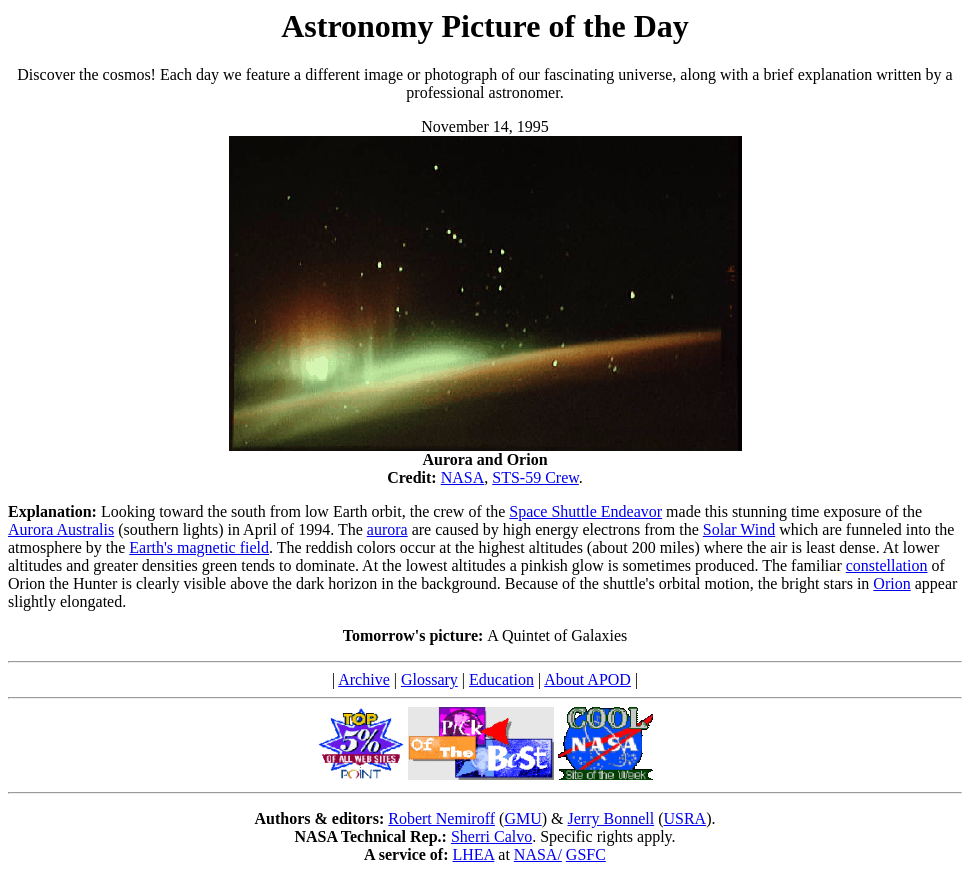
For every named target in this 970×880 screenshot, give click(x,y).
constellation (887, 565)
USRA (684, 818)
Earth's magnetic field (199, 547)
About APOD (587, 679)
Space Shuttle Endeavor (585, 511)
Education (501, 679)
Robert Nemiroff (441, 818)
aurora (387, 529)
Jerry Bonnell (611, 818)
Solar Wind (739, 529)
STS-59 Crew (535, 477)
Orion (891, 583)
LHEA (474, 854)
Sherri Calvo (491, 836)
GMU (522, 818)
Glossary (429, 679)
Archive (364, 679)
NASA (463, 477)
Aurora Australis (61, 529)
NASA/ (538, 854)
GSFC (586, 854)
